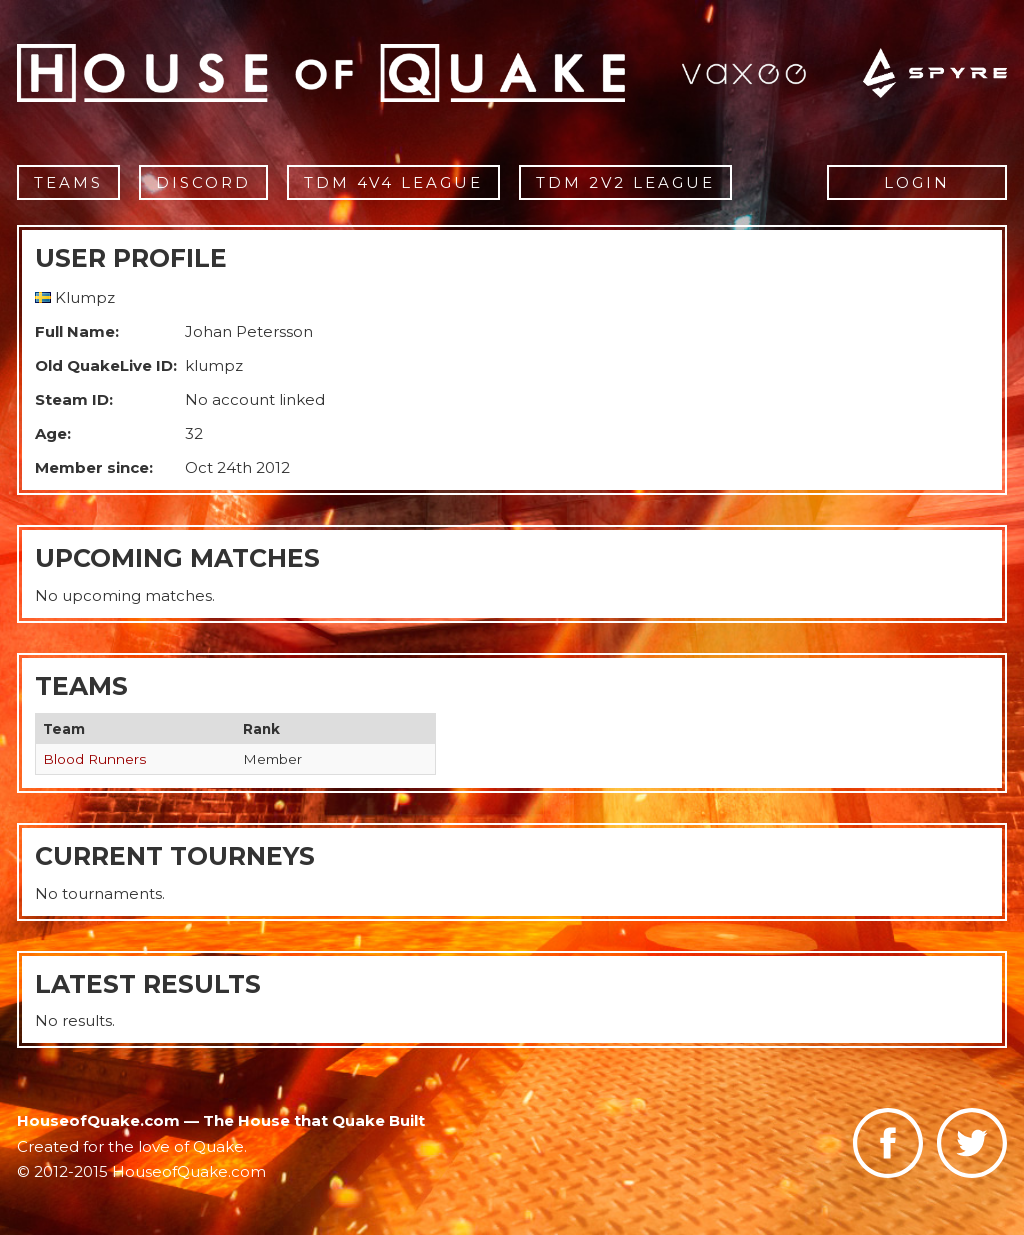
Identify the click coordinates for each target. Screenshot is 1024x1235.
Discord (203, 182)
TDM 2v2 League (625, 182)
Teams (68, 182)
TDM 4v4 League (393, 182)
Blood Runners (94, 759)
